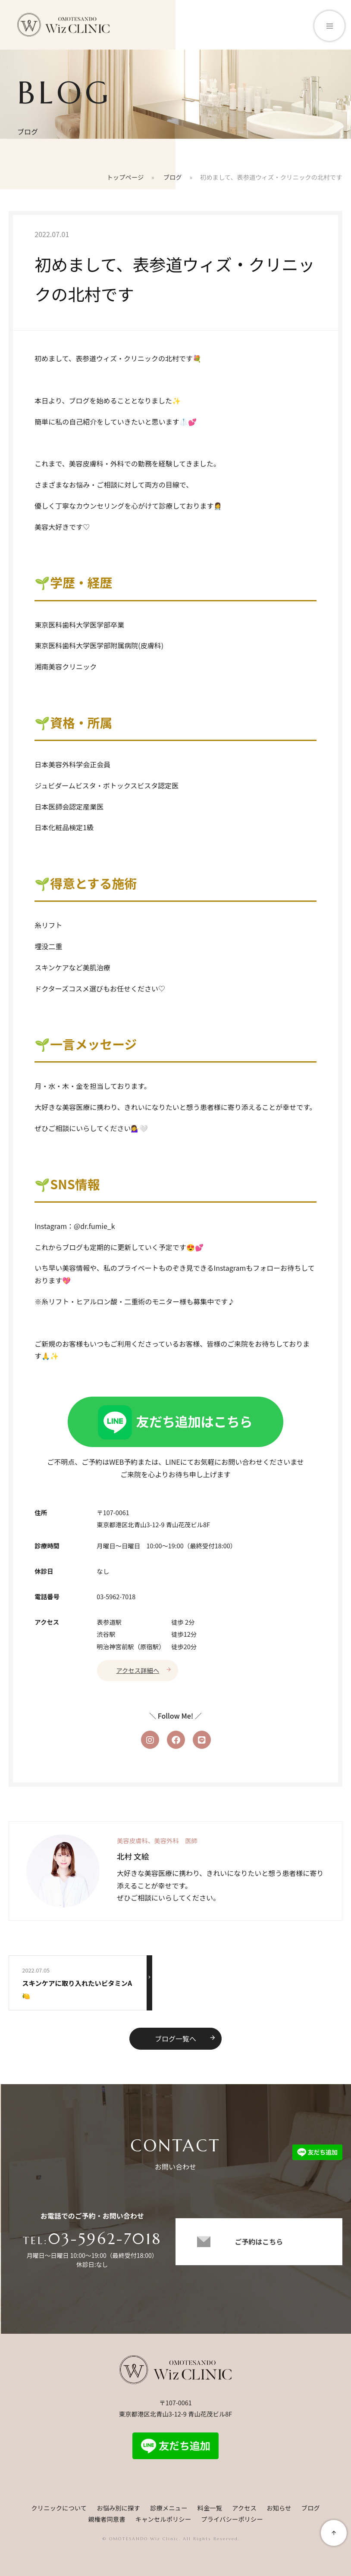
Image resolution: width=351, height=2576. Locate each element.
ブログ (310, 2507)
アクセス (244, 2507)
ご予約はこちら (259, 2241)
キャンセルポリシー (163, 2518)
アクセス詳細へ (144, 1670)
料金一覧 (210, 2507)
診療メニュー (168, 2507)
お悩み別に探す (118, 2507)
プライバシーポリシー (232, 2518)
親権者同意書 (106, 2518)
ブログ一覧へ (185, 2039)
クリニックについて (59, 2507)
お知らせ (279, 2507)
